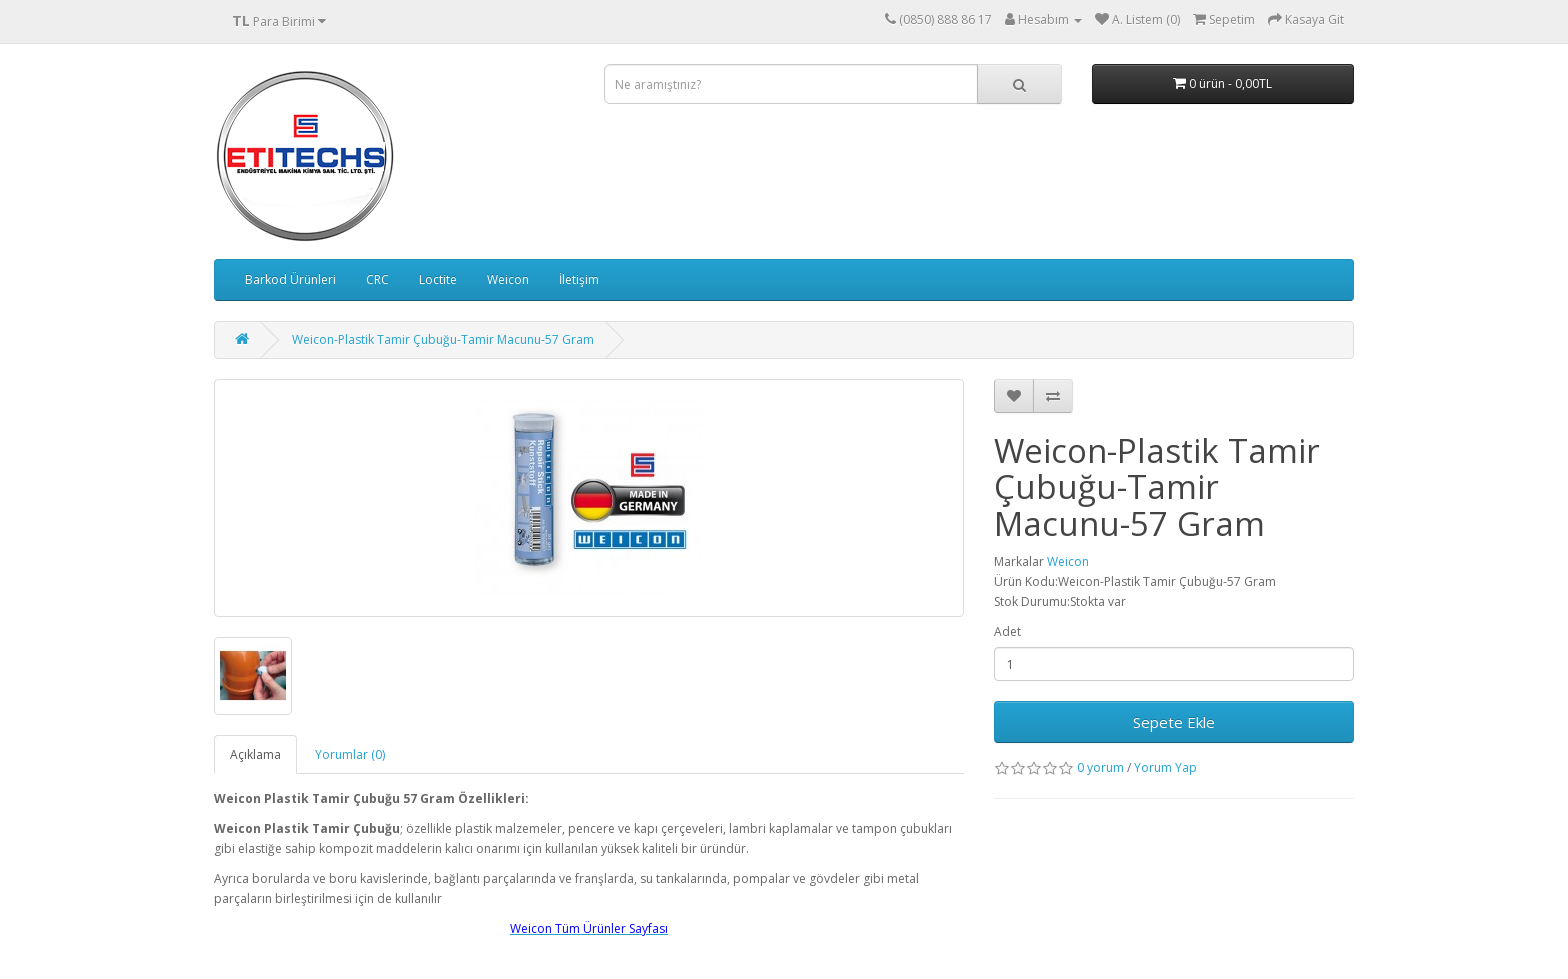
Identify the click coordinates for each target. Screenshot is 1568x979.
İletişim (579, 279)
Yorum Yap (1165, 767)
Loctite (438, 279)
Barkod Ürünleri (290, 279)
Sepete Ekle (1174, 722)
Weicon (508, 279)
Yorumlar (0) (350, 754)
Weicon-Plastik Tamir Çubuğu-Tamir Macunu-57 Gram (443, 339)
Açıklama (255, 754)
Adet (1007, 631)
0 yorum (1100, 767)
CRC (377, 279)
